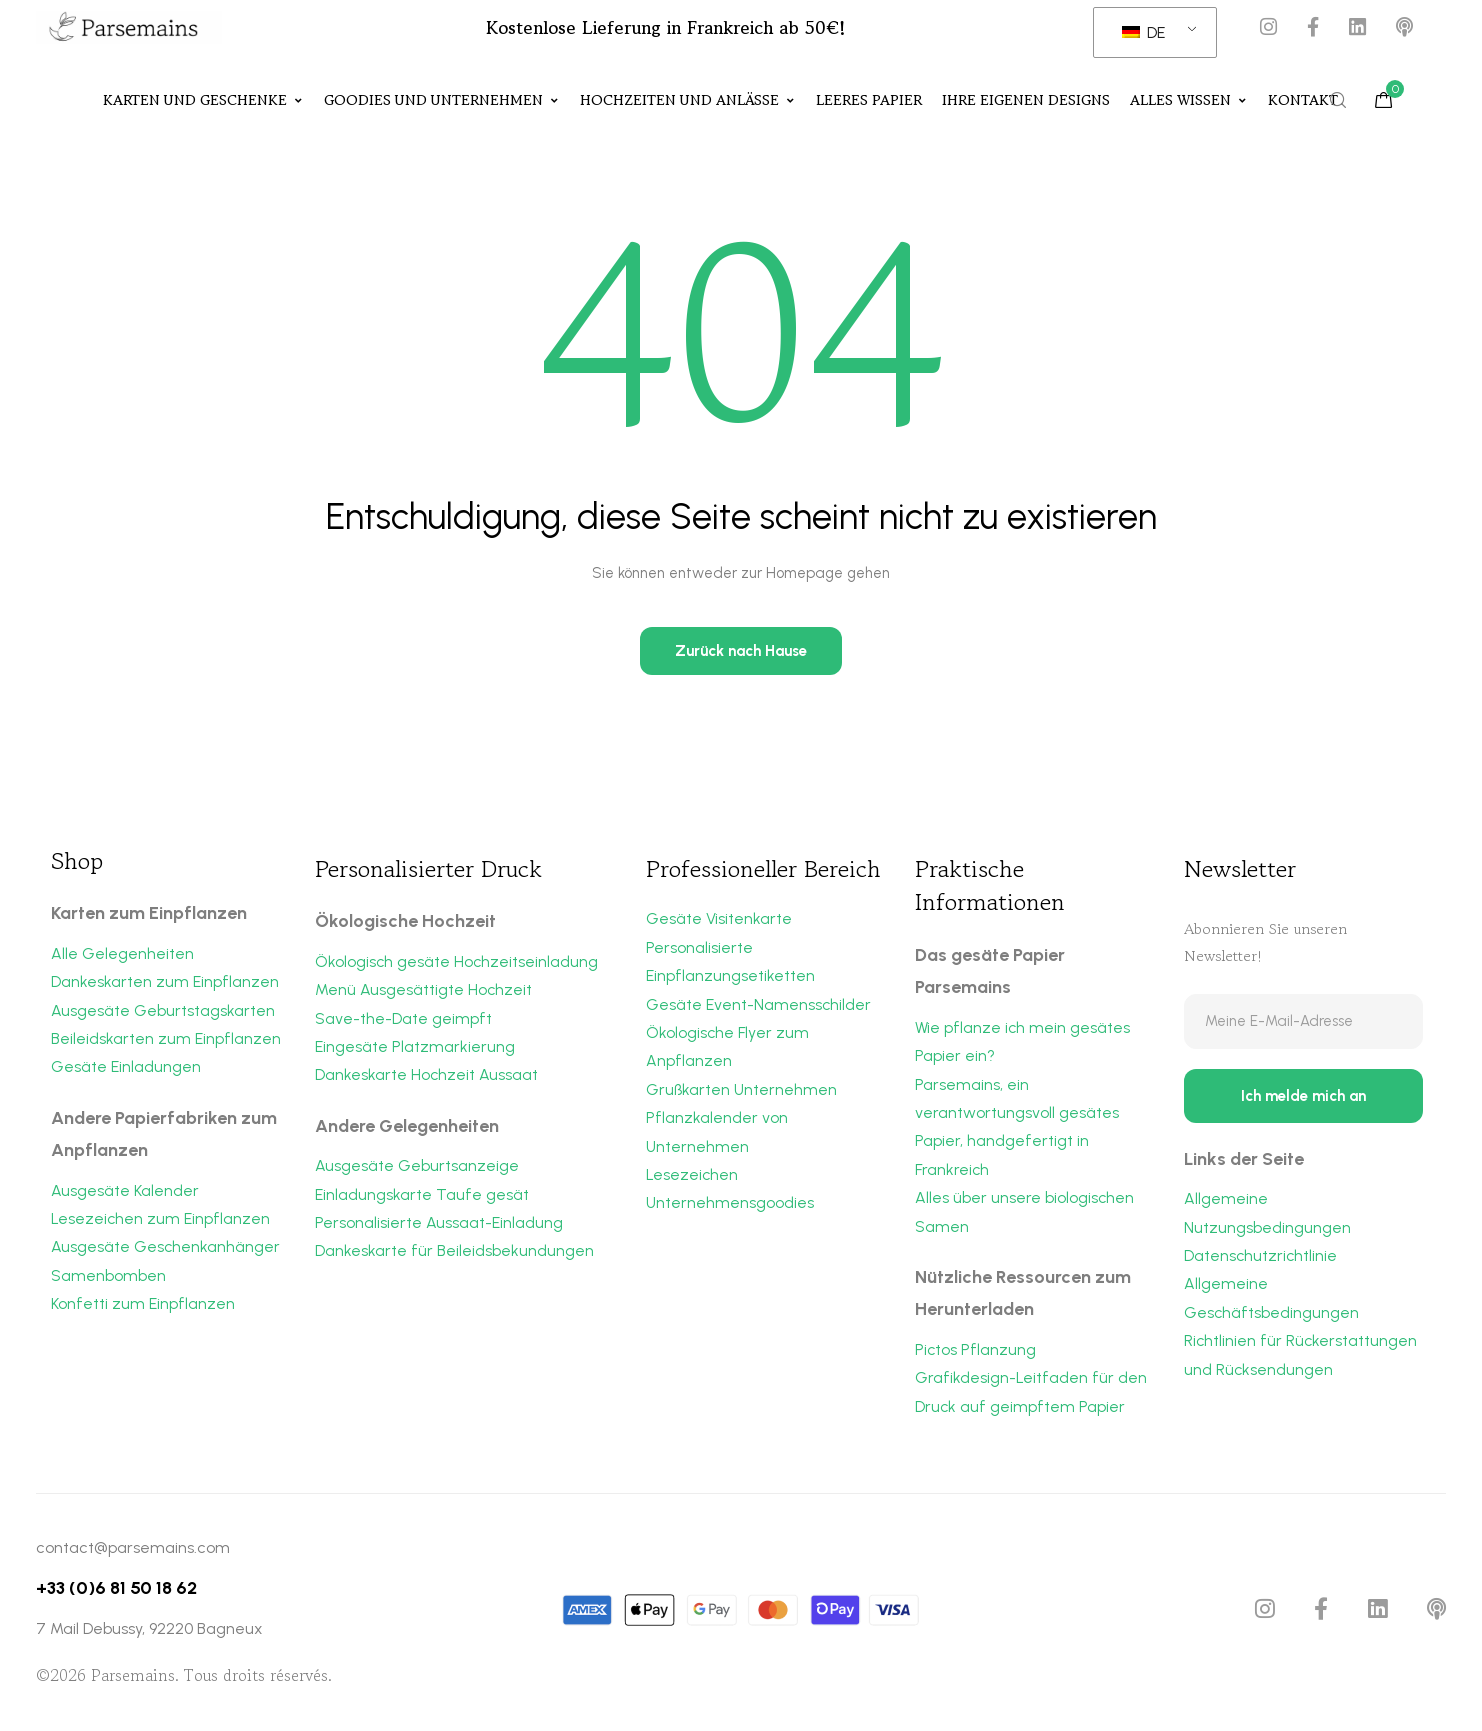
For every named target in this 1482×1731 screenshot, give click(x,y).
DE (1143, 32)
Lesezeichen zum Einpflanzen (161, 1221)
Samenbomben (108, 1279)
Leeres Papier (869, 101)
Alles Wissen (1189, 101)
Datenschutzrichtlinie (1261, 1260)
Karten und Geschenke (203, 101)
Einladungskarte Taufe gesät (422, 1197)
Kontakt (1303, 101)
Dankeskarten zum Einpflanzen (165, 982)
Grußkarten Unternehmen (742, 1092)
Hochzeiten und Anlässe (688, 101)
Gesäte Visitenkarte (719, 919)
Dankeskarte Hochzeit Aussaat (427, 1077)
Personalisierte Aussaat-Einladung (439, 1226)
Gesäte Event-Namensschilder (759, 1006)
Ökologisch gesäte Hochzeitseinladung (457, 962)
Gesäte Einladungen (126, 1069)
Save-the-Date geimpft (403, 1019)
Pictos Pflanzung (976, 1353)
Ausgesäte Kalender (125, 1192)
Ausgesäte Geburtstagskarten (163, 1011)
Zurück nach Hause (741, 652)
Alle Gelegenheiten (122, 954)
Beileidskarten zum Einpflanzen (166, 1040)
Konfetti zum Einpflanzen (143, 1308)
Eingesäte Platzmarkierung (415, 1048)
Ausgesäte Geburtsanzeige (417, 1168)
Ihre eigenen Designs (1026, 101)
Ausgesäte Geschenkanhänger (166, 1250)
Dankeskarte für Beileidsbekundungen (454, 1254)
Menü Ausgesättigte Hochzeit (424, 990)
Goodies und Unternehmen (442, 101)
